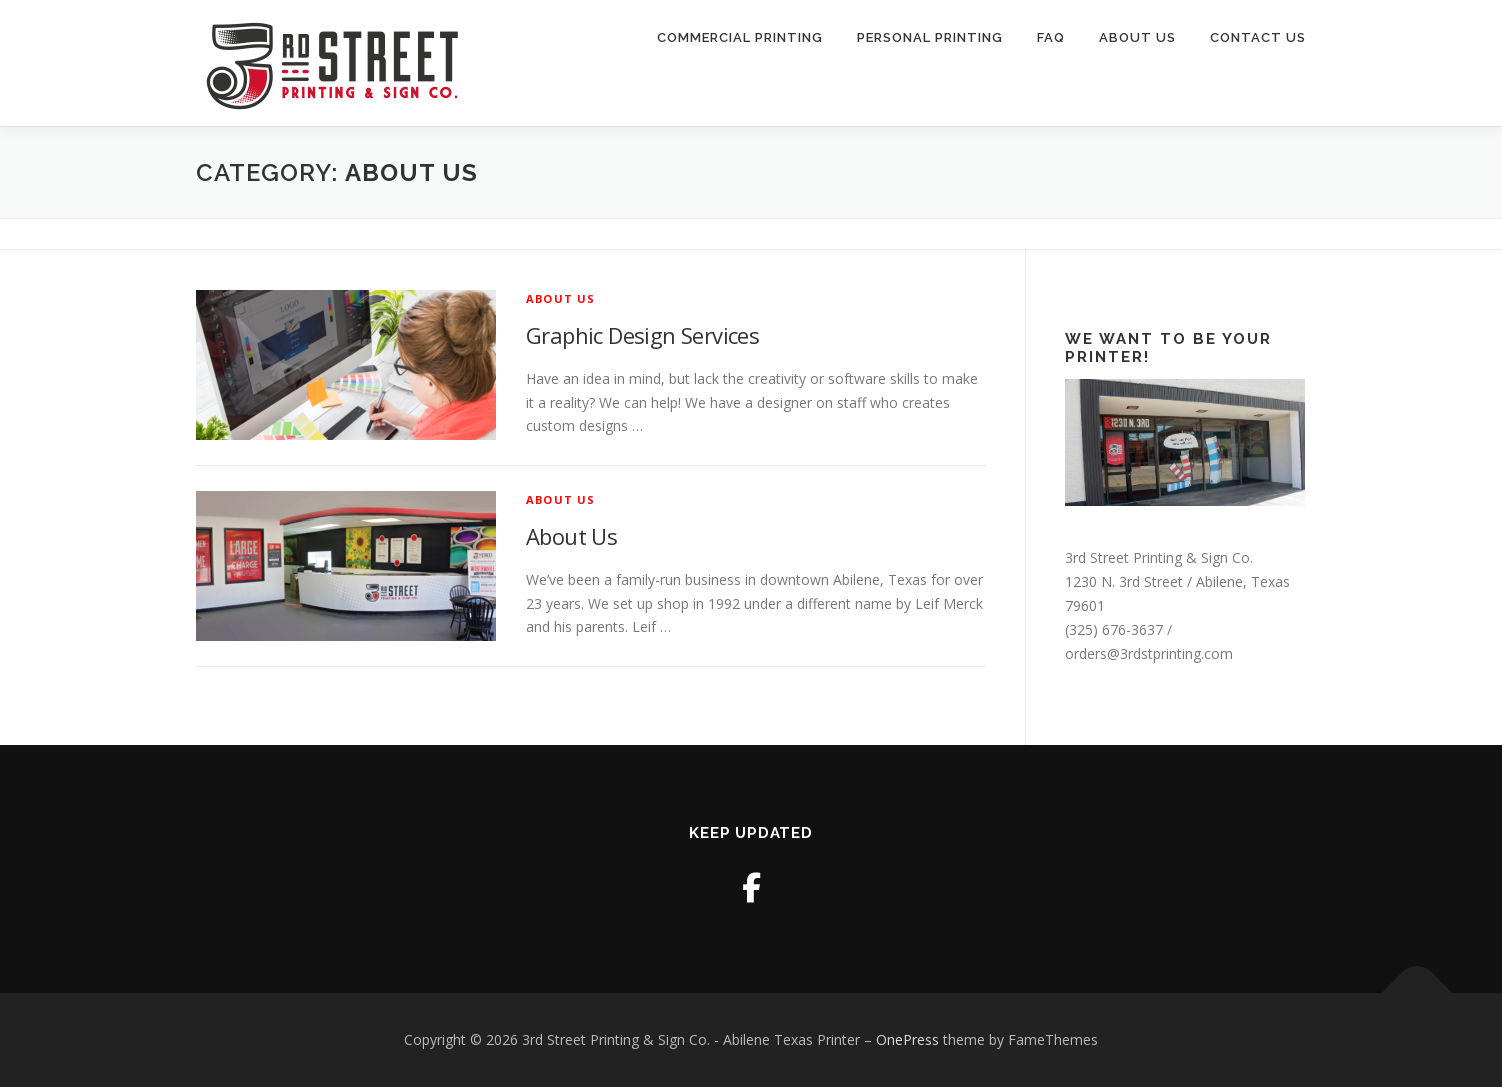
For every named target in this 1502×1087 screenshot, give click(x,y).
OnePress (907, 1039)
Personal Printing (930, 37)
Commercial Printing (740, 37)
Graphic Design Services (642, 335)
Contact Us (1258, 37)
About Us (1137, 37)
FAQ (1051, 37)
